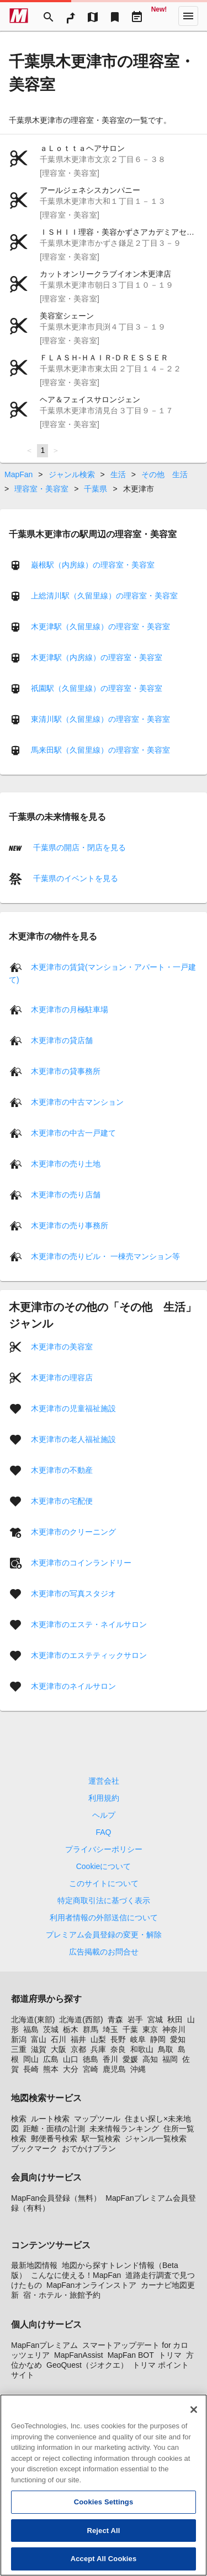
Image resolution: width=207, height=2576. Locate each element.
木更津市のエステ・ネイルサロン (89, 1624)
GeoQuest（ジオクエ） (87, 2365)
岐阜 (138, 2039)
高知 (150, 2059)
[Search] (49, 16)
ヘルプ (103, 1815)
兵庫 (98, 2049)
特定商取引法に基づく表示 (103, 1900)
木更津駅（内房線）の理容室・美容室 (96, 656)
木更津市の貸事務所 (65, 1071)
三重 (18, 2049)
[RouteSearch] (71, 16)
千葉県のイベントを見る (74, 878)
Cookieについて (103, 1866)
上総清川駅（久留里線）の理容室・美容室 (104, 595)
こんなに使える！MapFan (76, 2275)
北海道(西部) (81, 2019)
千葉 (130, 2029)
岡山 (31, 2059)
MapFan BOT (131, 2355)
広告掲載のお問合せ (104, 1951)
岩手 (135, 2019)
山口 (70, 2059)
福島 (31, 2029)
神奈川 (173, 2029)
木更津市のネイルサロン (73, 1686)
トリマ (170, 2355)
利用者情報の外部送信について (104, 1917)
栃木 (70, 2029)
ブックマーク (34, 2148)
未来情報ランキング (124, 2128)
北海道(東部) (33, 2019)
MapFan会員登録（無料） (56, 2198)
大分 (70, 2069)
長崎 (31, 2069)
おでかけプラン (89, 2148)
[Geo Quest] (159, 16)
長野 (118, 2039)
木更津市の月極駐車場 (69, 1009)
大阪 (58, 2049)
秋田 (175, 2019)
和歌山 (141, 2049)
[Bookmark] (115, 16)
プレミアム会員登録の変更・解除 (104, 1934)
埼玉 (110, 2029)
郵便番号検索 (54, 2138)
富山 (38, 2039)
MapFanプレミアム (44, 2345)
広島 (51, 2059)
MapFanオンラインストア (91, 2285)
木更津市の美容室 (62, 1346)
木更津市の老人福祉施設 (73, 1439)
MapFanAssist (78, 2355)
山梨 (98, 2039)
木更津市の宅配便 (62, 1501)
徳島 (90, 2059)
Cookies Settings (104, 2506)
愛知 (177, 2039)
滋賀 (38, 2049)
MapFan (18, 474)
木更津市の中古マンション (77, 1102)
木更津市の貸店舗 (62, 1040)
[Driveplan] (137, 16)
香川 (110, 2059)
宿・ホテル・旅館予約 (61, 2295)
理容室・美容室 (41, 488)
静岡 (158, 2039)
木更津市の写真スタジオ (73, 1593)
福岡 (170, 2059)
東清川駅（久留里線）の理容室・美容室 (100, 718)
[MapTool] (93, 16)
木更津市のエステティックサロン (89, 1655)
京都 (78, 2049)
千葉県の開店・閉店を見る (78, 847)
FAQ (103, 1832)
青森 (115, 2019)
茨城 (51, 2029)
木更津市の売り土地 (65, 1163)
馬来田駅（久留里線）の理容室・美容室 (100, 749)
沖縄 (138, 2069)
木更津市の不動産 (62, 1470)
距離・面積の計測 (54, 2128)
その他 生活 (164, 474)
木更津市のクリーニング (73, 1531)
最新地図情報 (34, 2265)
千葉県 (95, 488)
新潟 (18, 2039)
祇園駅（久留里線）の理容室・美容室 (96, 687)
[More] (188, 16)
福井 (78, 2039)
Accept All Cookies (104, 2563)
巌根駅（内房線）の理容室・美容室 (93, 564)
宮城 (155, 2019)
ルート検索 (50, 2118)
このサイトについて (104, 1883)
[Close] (194, 2414)
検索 (18, 2118)
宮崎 (90, 2069)
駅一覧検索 (101, 2138)
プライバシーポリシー (103, 1849)
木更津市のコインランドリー (81, 1562)
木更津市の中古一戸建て (73, 1132)
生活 (118, 474)
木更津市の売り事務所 (69, 1225)
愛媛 (130, 2059)
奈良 (118, 2049)
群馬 (90, 2029)
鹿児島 (114, 2069)
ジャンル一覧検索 (156, 2138)
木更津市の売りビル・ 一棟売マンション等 (105, 1256)
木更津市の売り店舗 (65, 1194)
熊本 (51, 2069)
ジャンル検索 (72, 474)
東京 (150, 2029)
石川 (58, 2039)
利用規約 (103, 1798)
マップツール (97, 2118)
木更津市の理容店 (62, 1377)
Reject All (103, 2535)
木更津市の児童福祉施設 (73, 1408)
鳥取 (165, 2049)
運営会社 (103, 1780)
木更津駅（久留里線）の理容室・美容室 (100, 626)
